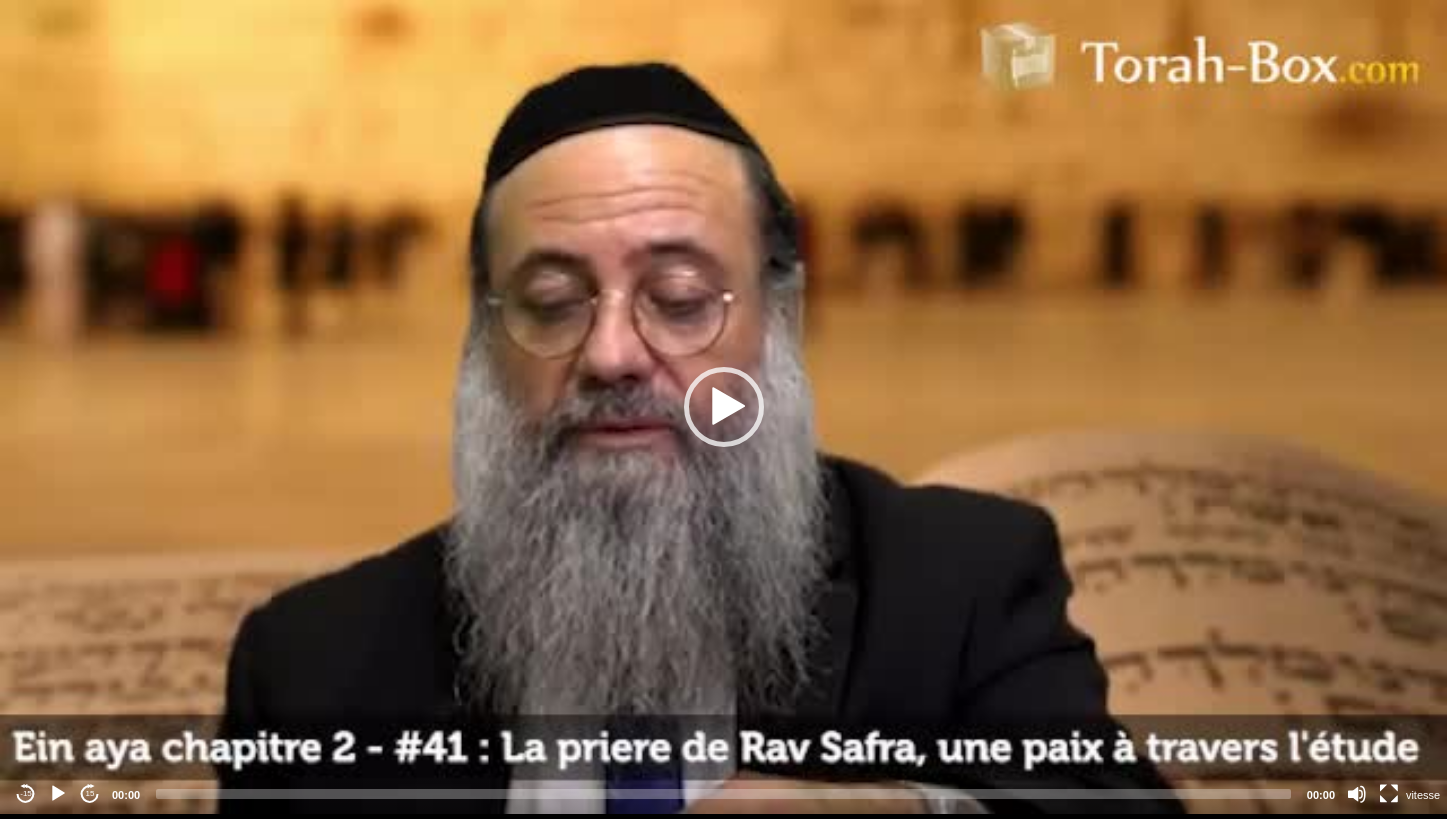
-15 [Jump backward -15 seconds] (26, 793)
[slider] (723, 794)
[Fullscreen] (1389, 794)
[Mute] (1357, 794)
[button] (724, 407)
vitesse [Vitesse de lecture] (1423, 795)
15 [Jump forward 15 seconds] (90, 793)
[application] (723, 407)
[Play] (58, 794)
